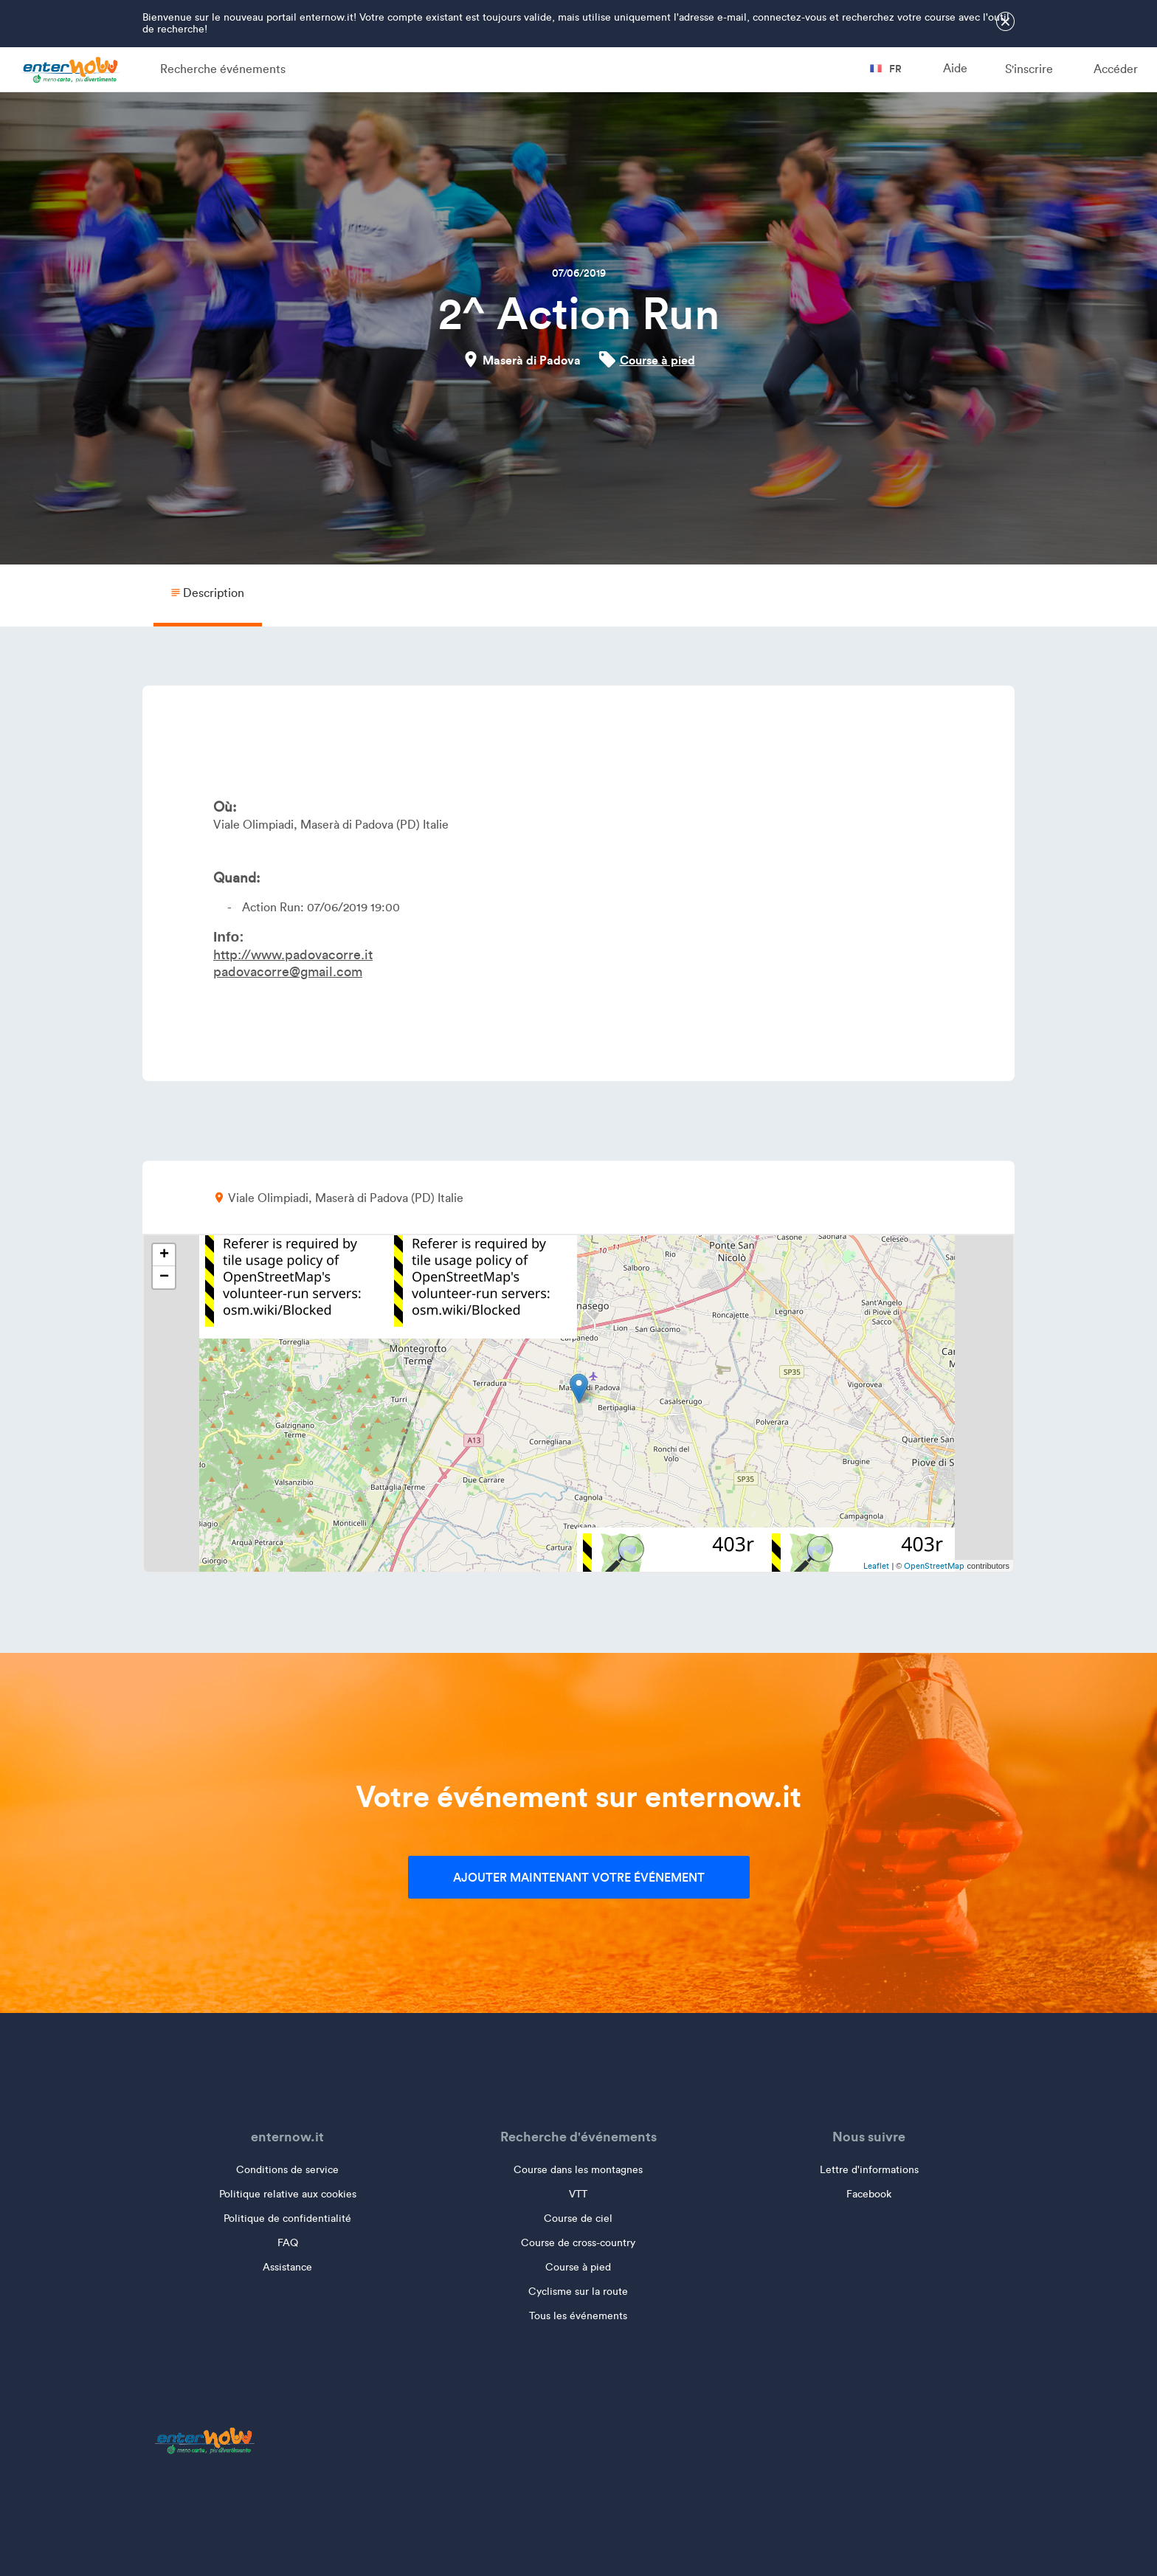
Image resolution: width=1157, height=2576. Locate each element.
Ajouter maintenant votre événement (579, 1877)
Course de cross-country (578, 2243)
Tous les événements (578, 2316)
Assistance (287, 2267)
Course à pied (657, 360)
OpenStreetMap (934, 1566)
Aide (955, 68)
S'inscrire (1029, 69)
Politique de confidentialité (287, 2218)
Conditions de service (287, 2170)
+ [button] (164, 1255)
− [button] (164, 1277)
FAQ (287, 2243)
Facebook (868, 2194)
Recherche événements (223, 69)
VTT (578, 2194)
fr (886, 68)
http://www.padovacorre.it (293, 955)
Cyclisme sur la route (578, 2291)
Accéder (1116, 69)
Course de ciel (578, 2218)
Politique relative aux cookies (287, 2194)
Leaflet (876, 1566)
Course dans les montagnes (578, 2170)
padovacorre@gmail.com (287, 972)
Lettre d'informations (869, 2170)
